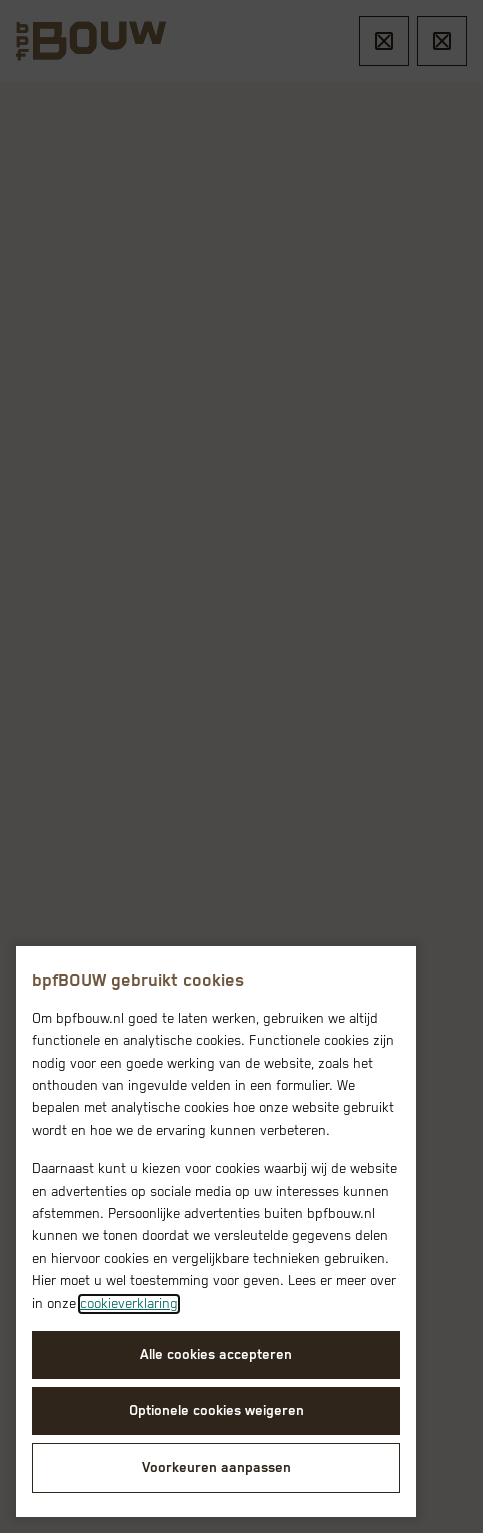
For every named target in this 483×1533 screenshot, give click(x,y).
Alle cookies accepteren (216, 1355)
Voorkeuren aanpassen (216, 1468)
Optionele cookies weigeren (216, 1411)
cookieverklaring (129, 1304)
